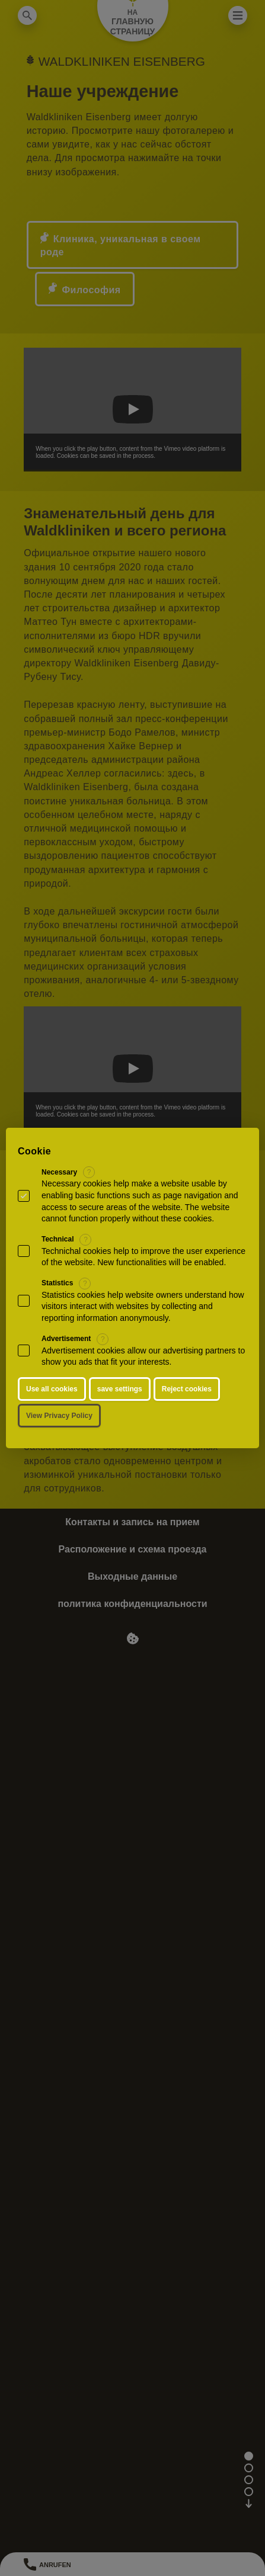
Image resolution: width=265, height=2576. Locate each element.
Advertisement (66, 1338)
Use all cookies (52, 1389)
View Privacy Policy (59, 1415)
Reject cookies (187, 1389)
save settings (119, 1389)
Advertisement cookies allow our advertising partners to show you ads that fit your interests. (143, 1356)
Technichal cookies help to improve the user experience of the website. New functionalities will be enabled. (143, 1257)
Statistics (57, 1283)
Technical (57, 1239)
